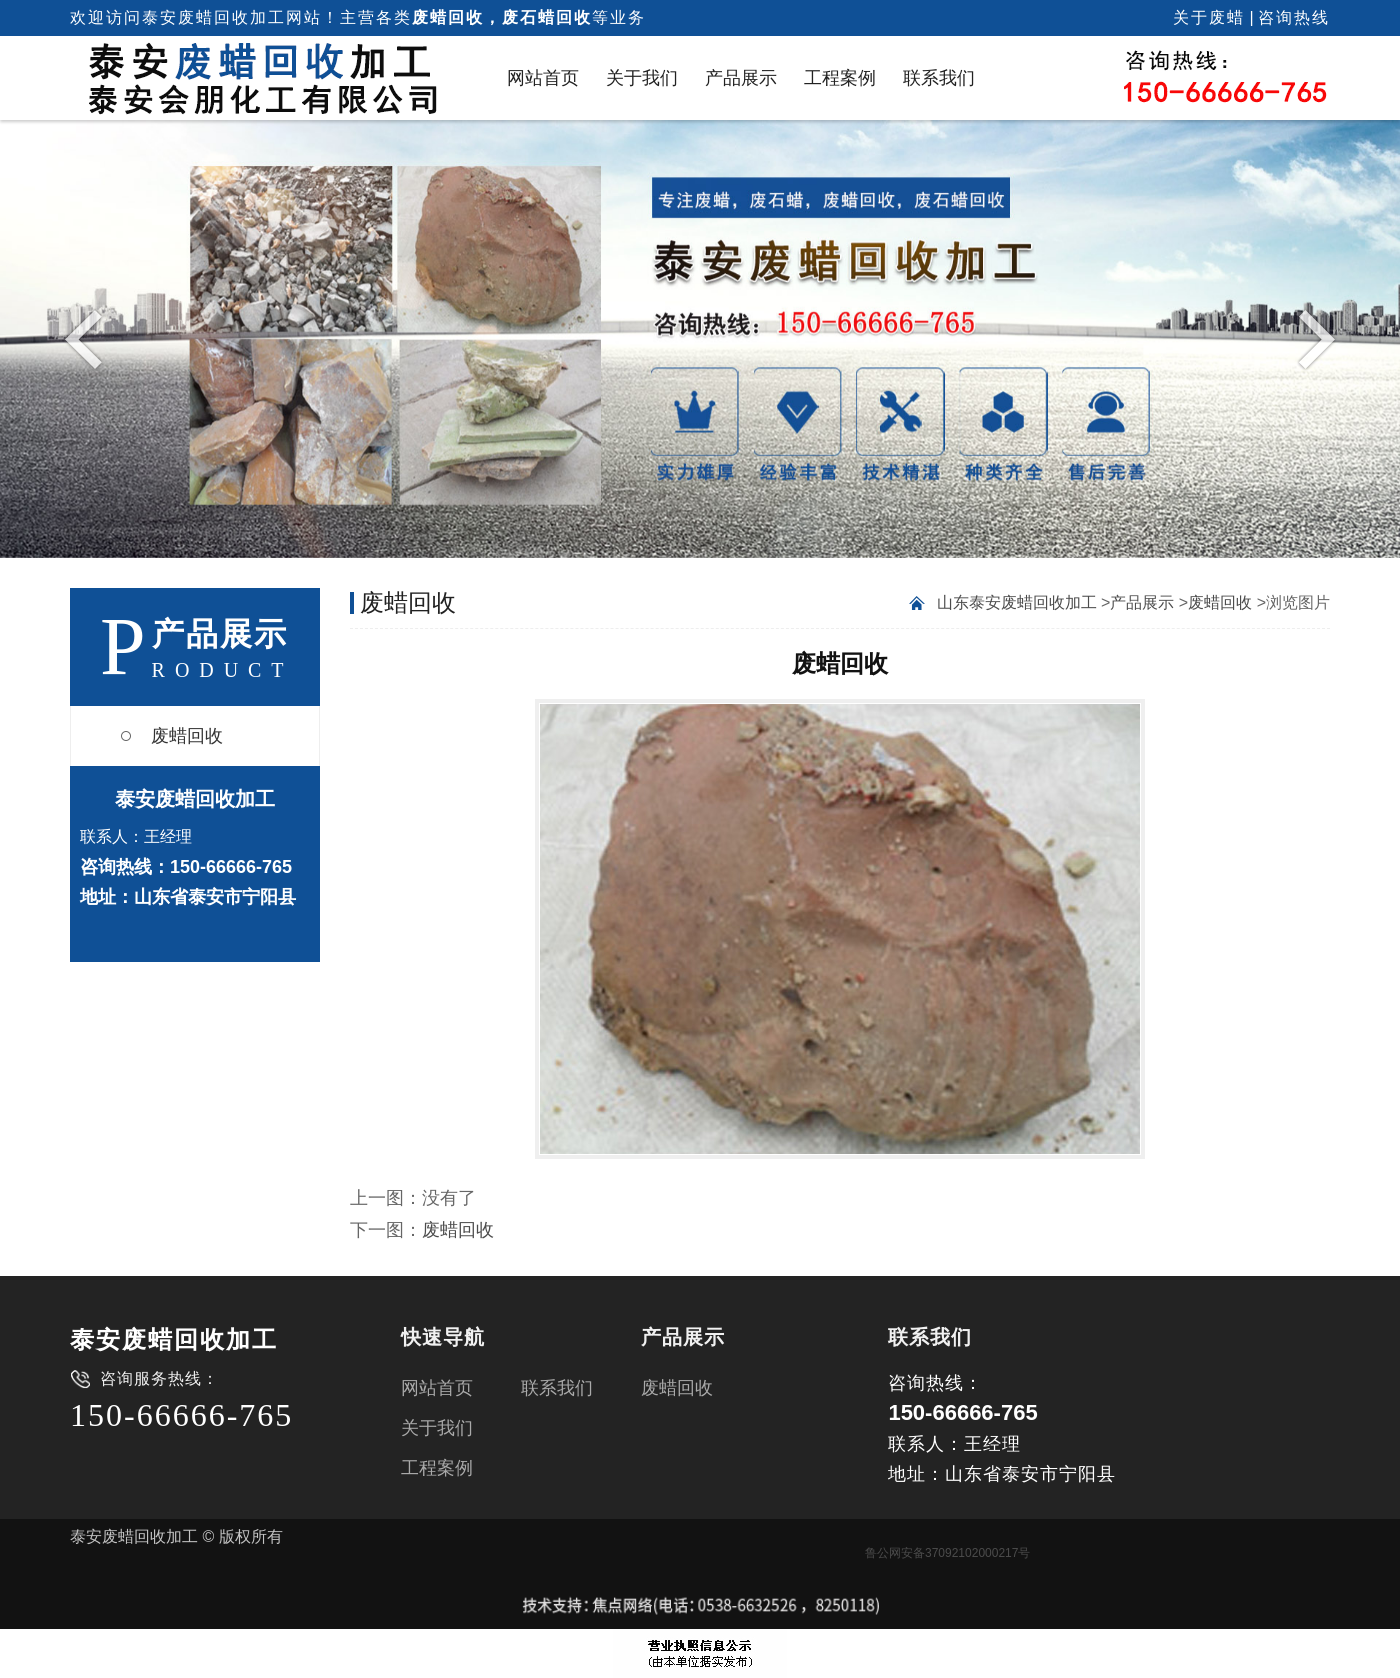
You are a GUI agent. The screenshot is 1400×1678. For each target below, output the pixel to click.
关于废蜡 (1209, 17)
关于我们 (642, 78)
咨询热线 (1294, 17)
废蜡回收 (187, 736)
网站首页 (543, 78)
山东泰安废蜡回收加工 (1017, 602)
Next (1311, 338)
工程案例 (840, 78)
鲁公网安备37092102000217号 (947, 1553)
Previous (88, 338)
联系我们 (939, 78)
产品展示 (741, 78)
